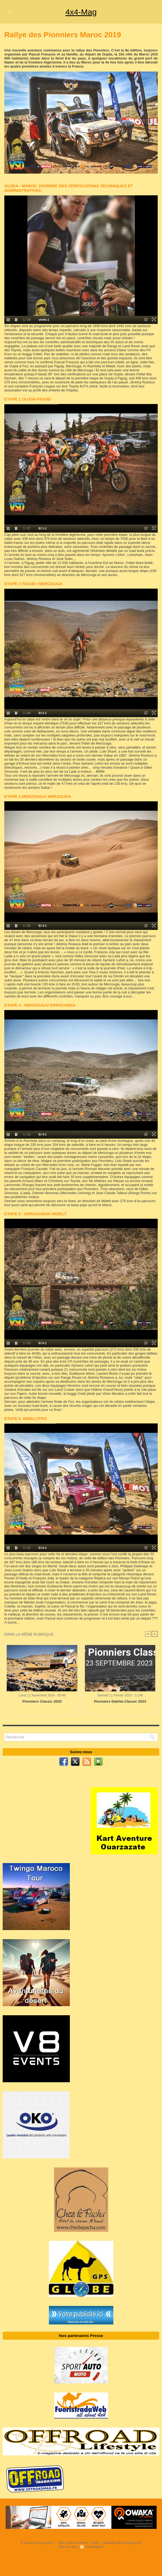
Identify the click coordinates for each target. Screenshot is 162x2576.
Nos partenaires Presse (81, 2336)
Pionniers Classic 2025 (42, 1702)
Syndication (94, 2547)
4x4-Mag (81, 12)
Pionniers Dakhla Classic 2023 (120, 1702)
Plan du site (68, 2547)
